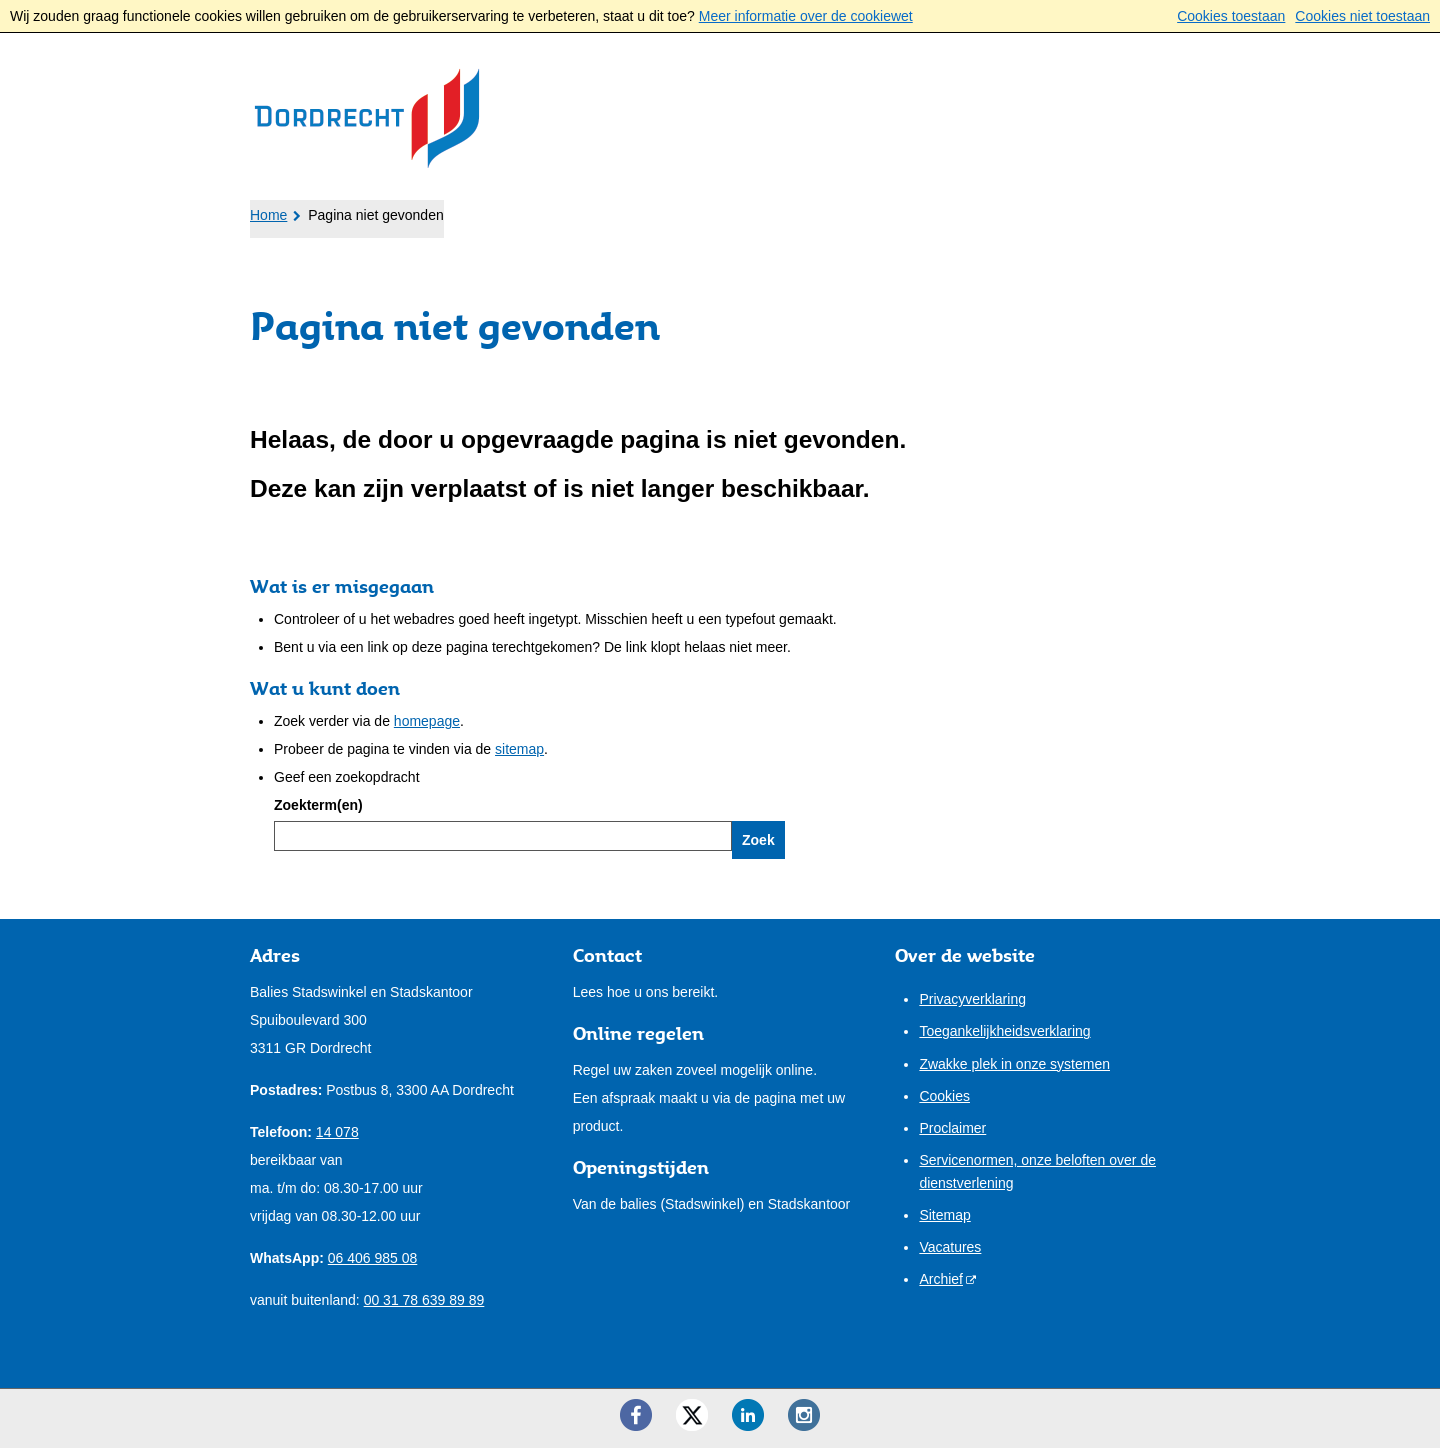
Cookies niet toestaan (1362, 16)
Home (268, 215)
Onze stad (721, 210)
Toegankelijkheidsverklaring (1004, 1031)
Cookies (944, 1096)
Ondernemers (458, 210)
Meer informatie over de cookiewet (806, 16)
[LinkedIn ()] (748, 1415)
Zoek (758, 840)
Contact (842, 210)
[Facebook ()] (636, 1415)
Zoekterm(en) (318, 805)
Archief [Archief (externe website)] (941, 1279)
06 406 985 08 (373, 1258)
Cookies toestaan (1231, 16)
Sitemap (944, 1215)
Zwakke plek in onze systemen (1014, 1064)
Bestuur (599, 210)
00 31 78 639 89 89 (424, 1300)
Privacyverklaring (972, 999)
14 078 (337, 1132)
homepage (427, 721)
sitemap (519, 749)
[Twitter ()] (692, 1415)
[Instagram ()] (804, 1415)
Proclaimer (952, 1128)
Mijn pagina (1126, 209)
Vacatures (950, 1247)
